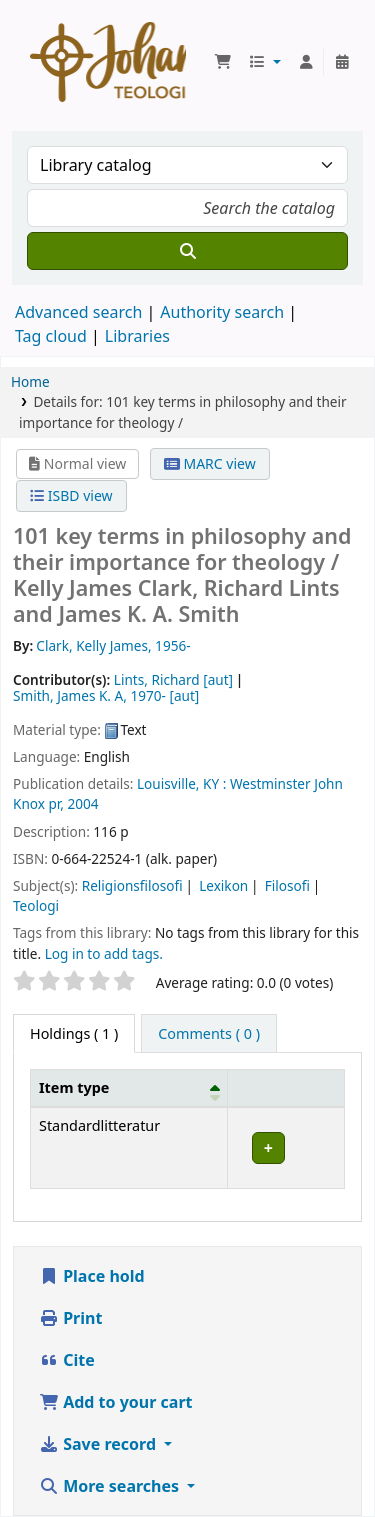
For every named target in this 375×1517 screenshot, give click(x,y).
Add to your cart (116, 1402)
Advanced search (78, 312)
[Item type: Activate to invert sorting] (129, 1088)
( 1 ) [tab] (74, 1033)
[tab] (209, 1034)
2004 (82, 803)
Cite (67, 1360)
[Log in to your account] (306, 62)
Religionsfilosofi (132, 885)
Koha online (108, 62)
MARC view (210, 463)
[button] (223, 62)
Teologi (36, 905)
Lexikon (223, 885)
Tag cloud (51, 336)
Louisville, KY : (181, 783)
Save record (99, 1444)
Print (70, 1318)
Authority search (222, 312)
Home (30, 381)
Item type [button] (74, 1087)
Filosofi (287, 885)
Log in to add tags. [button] (104, 953)
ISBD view (71, 495)
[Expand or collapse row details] (285, 1147)
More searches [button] (111, 1486)
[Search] (187, 251)
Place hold (92, 1276)
